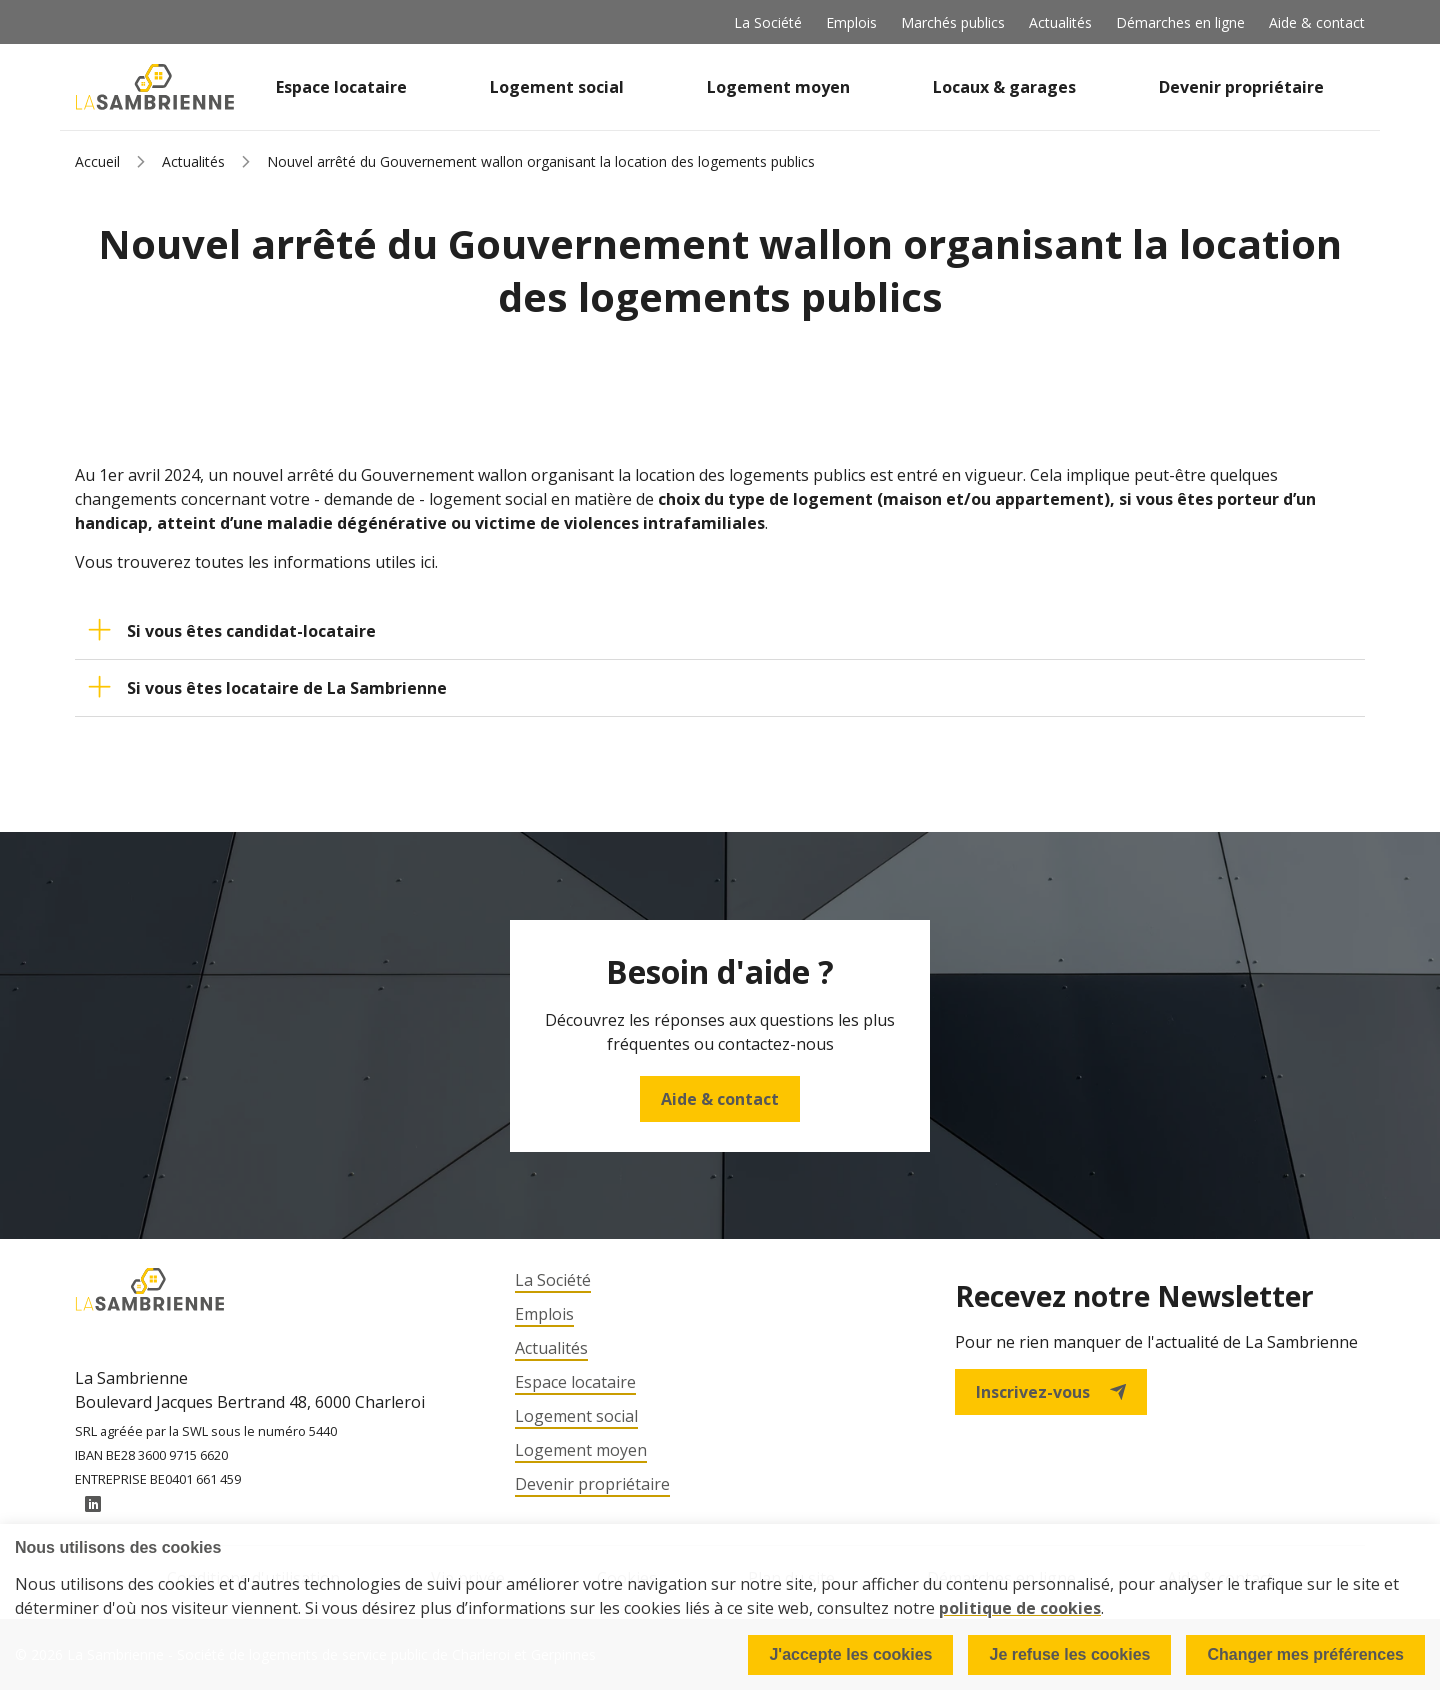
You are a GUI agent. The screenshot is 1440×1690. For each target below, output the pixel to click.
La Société (768, 22)
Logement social (557, 87)
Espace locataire (341, 87)
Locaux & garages (1004, 87)
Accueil (97, 161)
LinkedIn (93, 1504)
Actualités (1060, 22)
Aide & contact (1317, 22)
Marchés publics (953, 22)
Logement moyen (778, 87)
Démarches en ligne (1180, 22)
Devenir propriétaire (1241, 87)
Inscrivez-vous (1051, 1392)
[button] (720, 631)
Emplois (851, 22)
